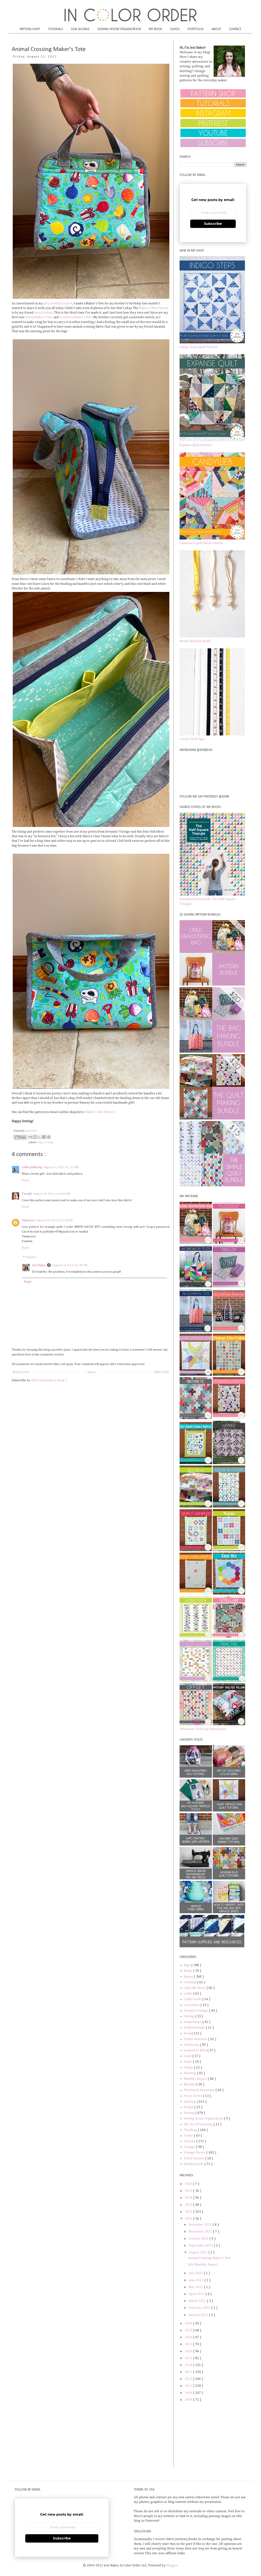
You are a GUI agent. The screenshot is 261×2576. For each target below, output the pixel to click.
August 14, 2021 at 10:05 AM (51, 1193)
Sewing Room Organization (204, 2118)
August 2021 (198, 2252)
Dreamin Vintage (196, 2010)
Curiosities (192, 2005)
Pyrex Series (193, 2096)
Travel (189, 2135)
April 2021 (197, 2294)
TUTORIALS (55, 29)
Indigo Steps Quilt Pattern (199, 347)
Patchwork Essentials (199, 2090)
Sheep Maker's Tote (39, 317)
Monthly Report (196, 2079)
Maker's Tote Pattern (154, 308)
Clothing (190, 1982)
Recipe (189, 2107)
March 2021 (198, 2301)
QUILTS (175, 29)
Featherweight (195, 2027)
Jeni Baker (39, 1265)
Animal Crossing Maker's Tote (209, 2258)
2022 (189, 2211)
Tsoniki (27, 1193)
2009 (189, 2400)
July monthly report (58, 303)
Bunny (189, 1976)
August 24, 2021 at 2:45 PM (69, 1265)
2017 (189, 2344)
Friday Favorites (196, 2039)
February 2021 (200, 2308)
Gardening (192, 2045)
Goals (188, 2056)
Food (187, 2033)
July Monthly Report (203, 2264)
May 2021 (196, 2287)
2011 (189, 2386)
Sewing (49, 1142)
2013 (189, 2372)
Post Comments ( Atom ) (49, 1380)
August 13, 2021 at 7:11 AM (61, 1167)
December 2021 (201, 2224)
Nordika (190, 2084)
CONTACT (235, 29)
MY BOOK (155, 29)
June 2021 (196, 2280)
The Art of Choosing (198, 2124)
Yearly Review (194, 2158)
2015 (189, 2358)
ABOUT (216, 29)
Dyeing (189, 2016)
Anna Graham (43, 312)
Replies (31, 1257)
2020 (189, 2323)
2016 (189, 2351)
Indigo (189, 2067)
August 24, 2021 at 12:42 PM (54, 1220)
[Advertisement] (213, 2435)
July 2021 (196, 2273)
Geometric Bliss (195, 2050)
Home (91, 1372)
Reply (25, 1180)
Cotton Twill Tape (192, 739)
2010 (189, 2393)
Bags (40, 1142)
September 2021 (201, 2245)
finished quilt (194, 2164)
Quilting (190, 2101)
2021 (189, 2218)
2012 (189, 2379)
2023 (189, 2205)
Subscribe (213, 224)
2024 (189, 2197)
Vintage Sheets (195, 2152)
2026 (189, 2184)
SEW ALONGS (80, 29)
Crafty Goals (193, 1999)
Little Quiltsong (32, 1167)
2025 (189, 2191)
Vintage (190, 2147)
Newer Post (21, 1372)
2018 (189, 2337)
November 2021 (201, 2231)
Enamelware (193, 2022)
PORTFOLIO (196, 29)
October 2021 (199, 2238)
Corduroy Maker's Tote (76, 317)
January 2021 (199, 2315)
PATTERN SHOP (30, 29)
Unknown (28, 1220)
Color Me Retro (195, 1988)
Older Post (161, 1372)
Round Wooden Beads (195, 641)
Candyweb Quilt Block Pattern (201, 543)
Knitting (190, 2073)
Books (188, 1971)
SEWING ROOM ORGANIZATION (119, 29)
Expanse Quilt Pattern (195, 445)
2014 (189, 2365)
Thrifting (191, 2130)
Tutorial (190, 2141)
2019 (189, 2330)
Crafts (188, 1993)
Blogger (172, 2565)
